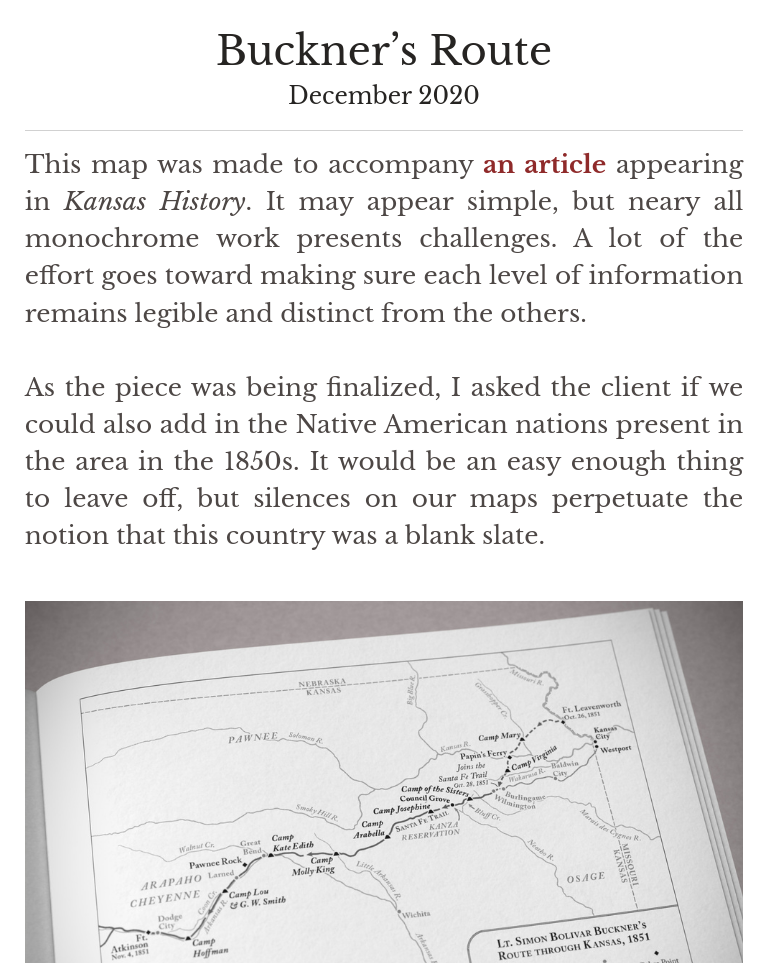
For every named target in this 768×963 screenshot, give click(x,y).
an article (544, 164)
